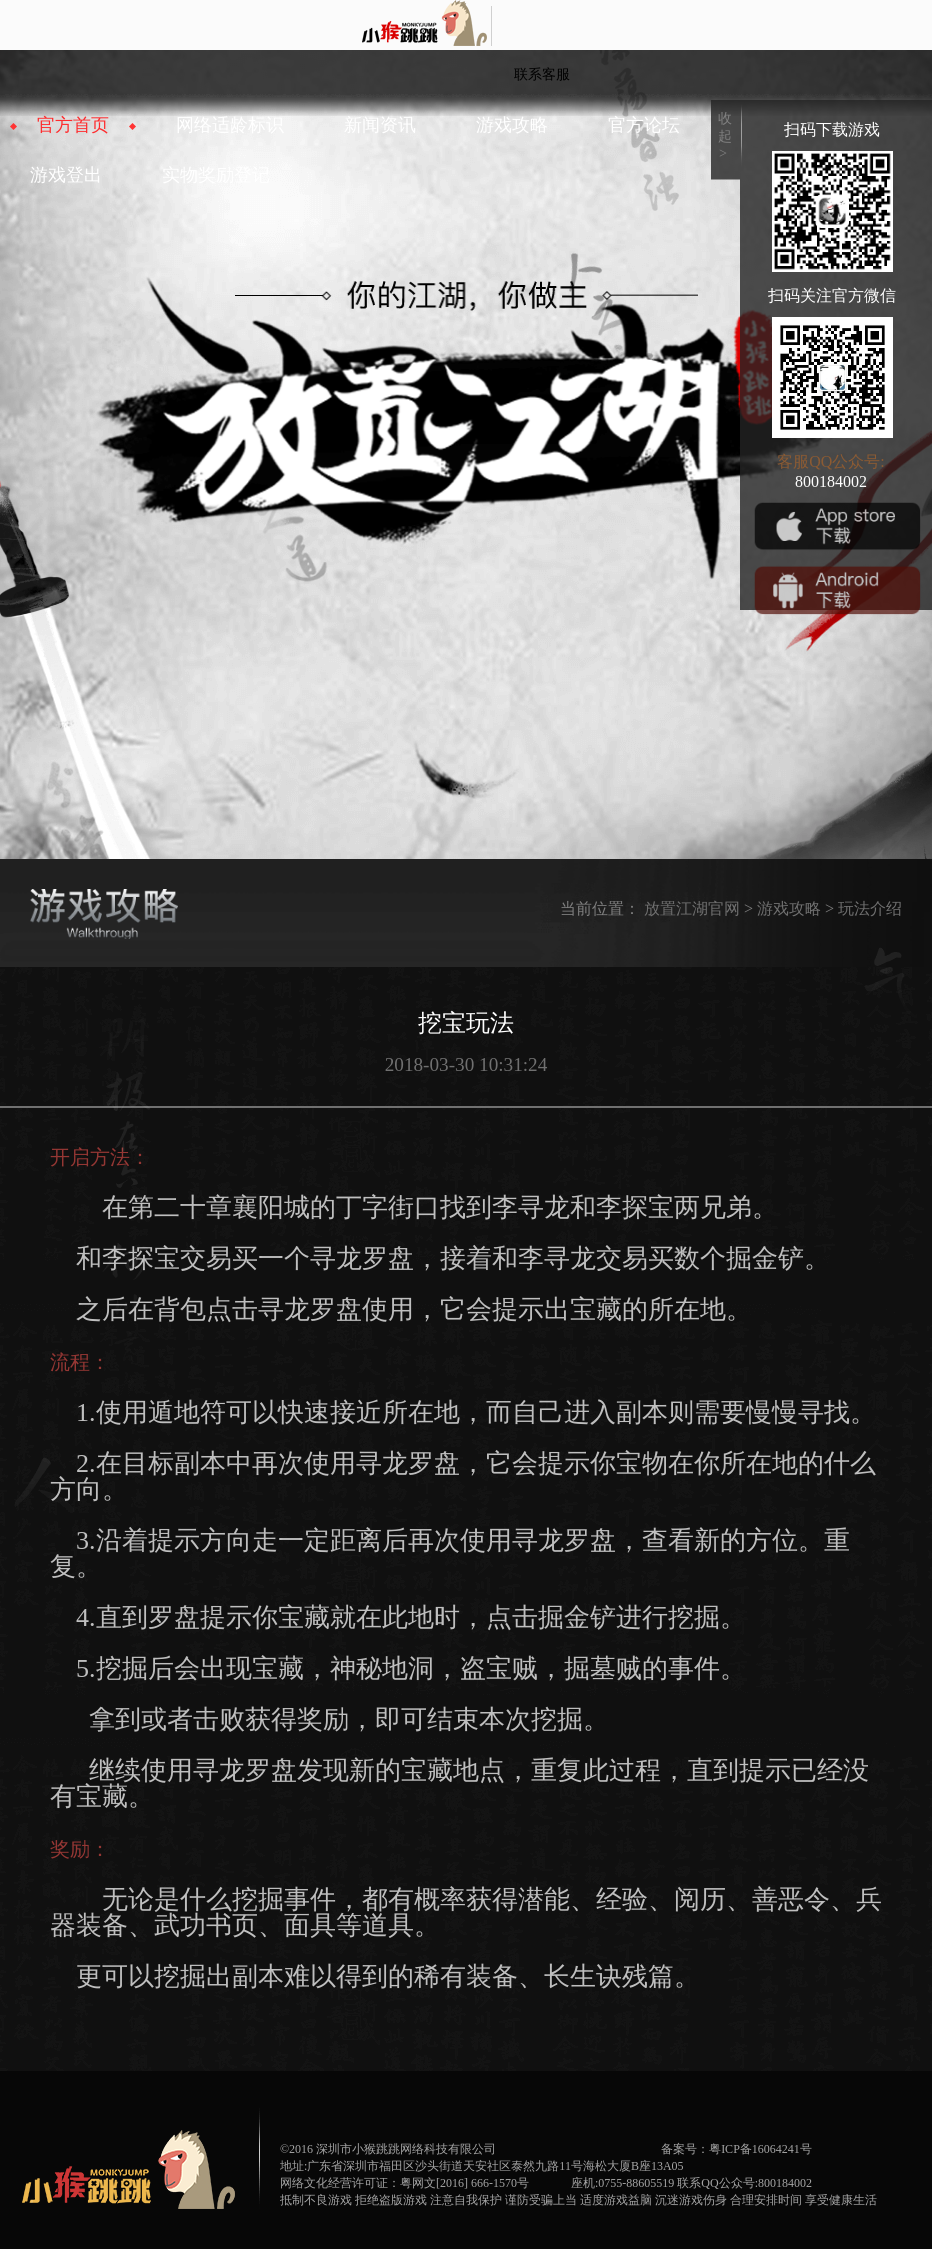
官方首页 (73, 125)
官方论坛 (644, 125)
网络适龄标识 (230, 125)
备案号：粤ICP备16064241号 (736, 2149)
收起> (725, 136)
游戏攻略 (512, 125)
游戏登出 (66, 175)
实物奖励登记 (216, 175)
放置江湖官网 (692, 908)
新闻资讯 (380, 125)
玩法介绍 (870, 908)
